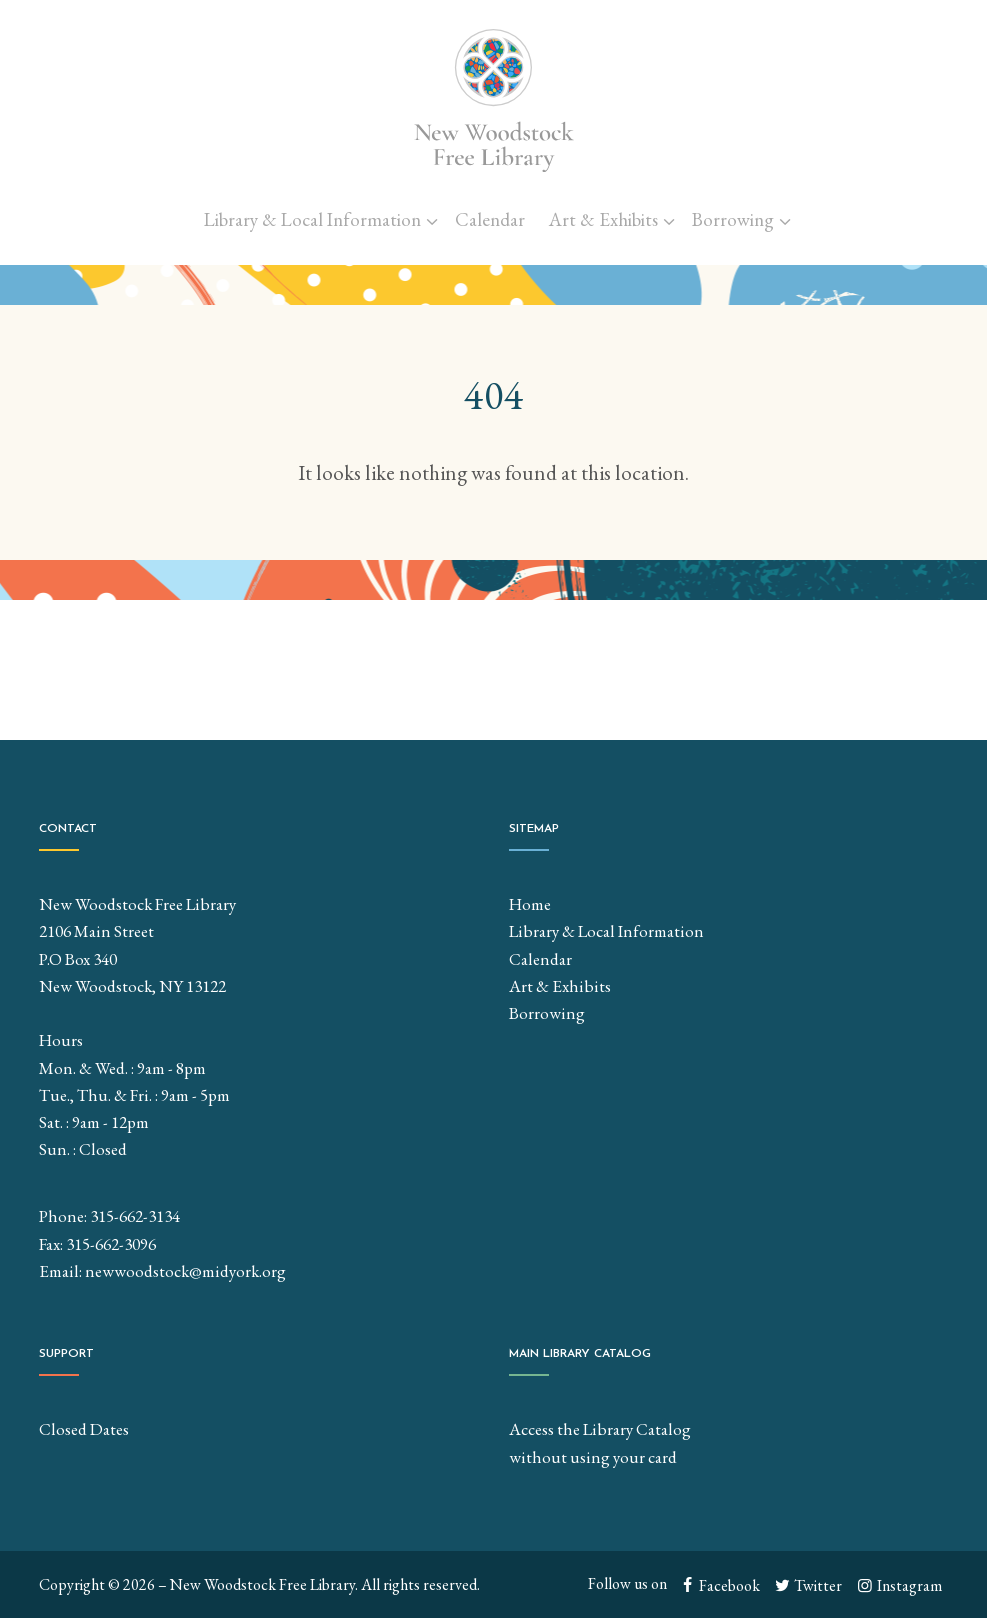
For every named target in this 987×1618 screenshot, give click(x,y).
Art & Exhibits (603, 219)
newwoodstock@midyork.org (185, 1271)
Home (530, 904)
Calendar (490, 219)
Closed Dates (84, 1429)
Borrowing (733, 219)
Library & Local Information (312, 219)
